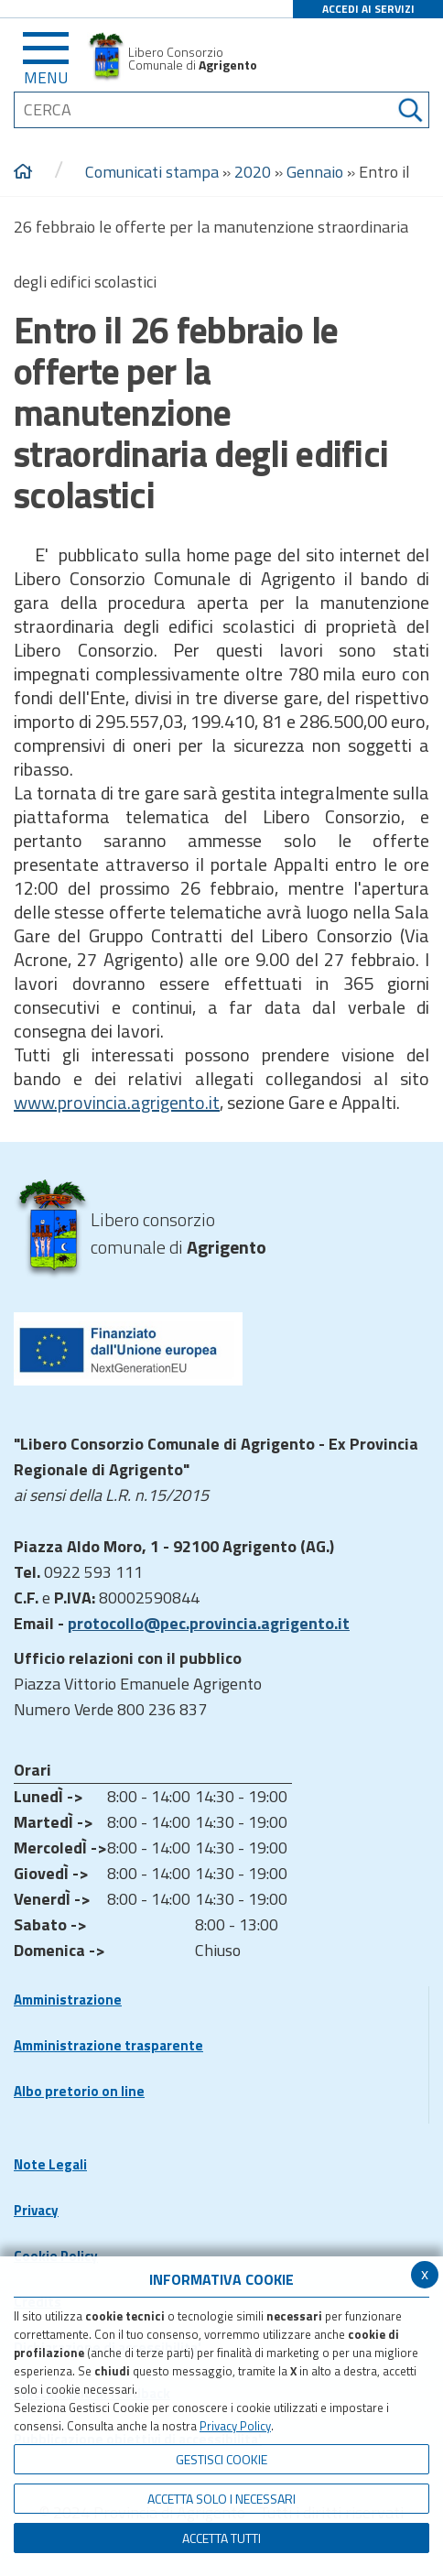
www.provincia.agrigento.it (117, 1102)
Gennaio (314, 171)
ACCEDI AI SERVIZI (368, 8)
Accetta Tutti (221, 2538)
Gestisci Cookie (221, 2459)
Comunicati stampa (152, 171)
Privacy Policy (235, 2426)
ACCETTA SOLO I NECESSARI (221, 2498)
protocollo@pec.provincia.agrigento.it (209, 1623)
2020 (252, 171)
